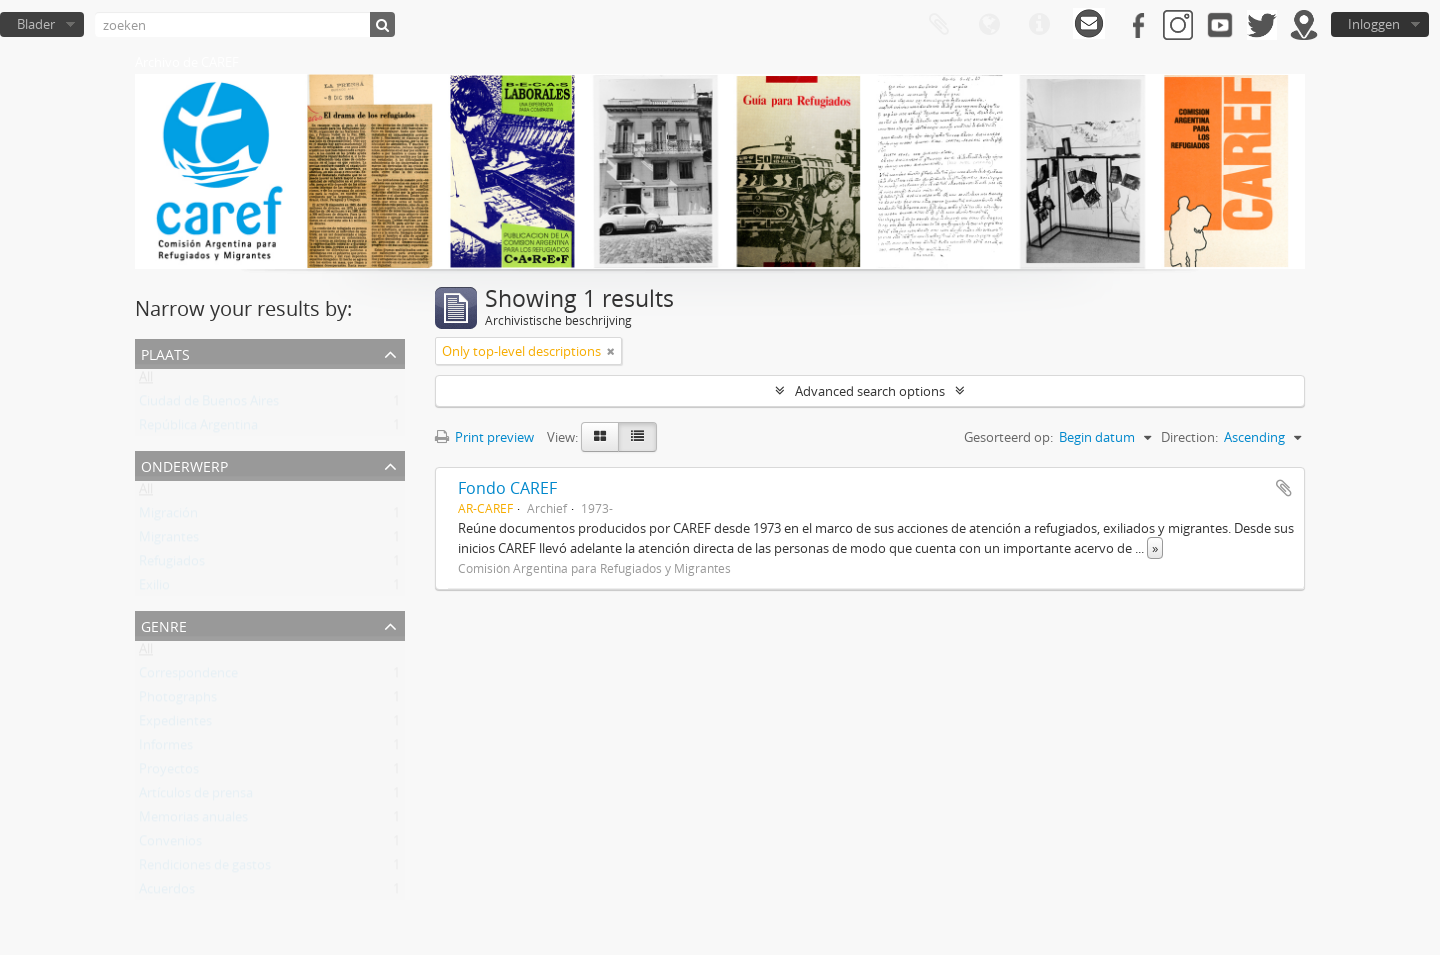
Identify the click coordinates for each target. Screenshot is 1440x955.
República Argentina (198, 429)
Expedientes (175, 725)
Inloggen (1374, 24)
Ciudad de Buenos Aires (209, 405)
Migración (168, 517)
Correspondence (188, 677)
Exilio (154, 589)
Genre (164, 624)
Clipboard (939, 25)
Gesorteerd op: (1008, 437)
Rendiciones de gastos (205, 869)
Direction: (1189, 437)
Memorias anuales (193, 821)
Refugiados (172, 565)
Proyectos (169, 773)
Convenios (170, 845)
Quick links (1039, 25)
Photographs (178, 701)
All (146, 381)
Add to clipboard (1284, 488)
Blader (36, 24)
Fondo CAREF (507, 488)
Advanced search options (870, 391)
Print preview (484, 437)
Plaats (165, 352)
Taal (989, 25)
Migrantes (169, 541)
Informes (166, 749)
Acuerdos (167, 893)
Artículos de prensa (196, 797)
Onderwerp (184, 464)
